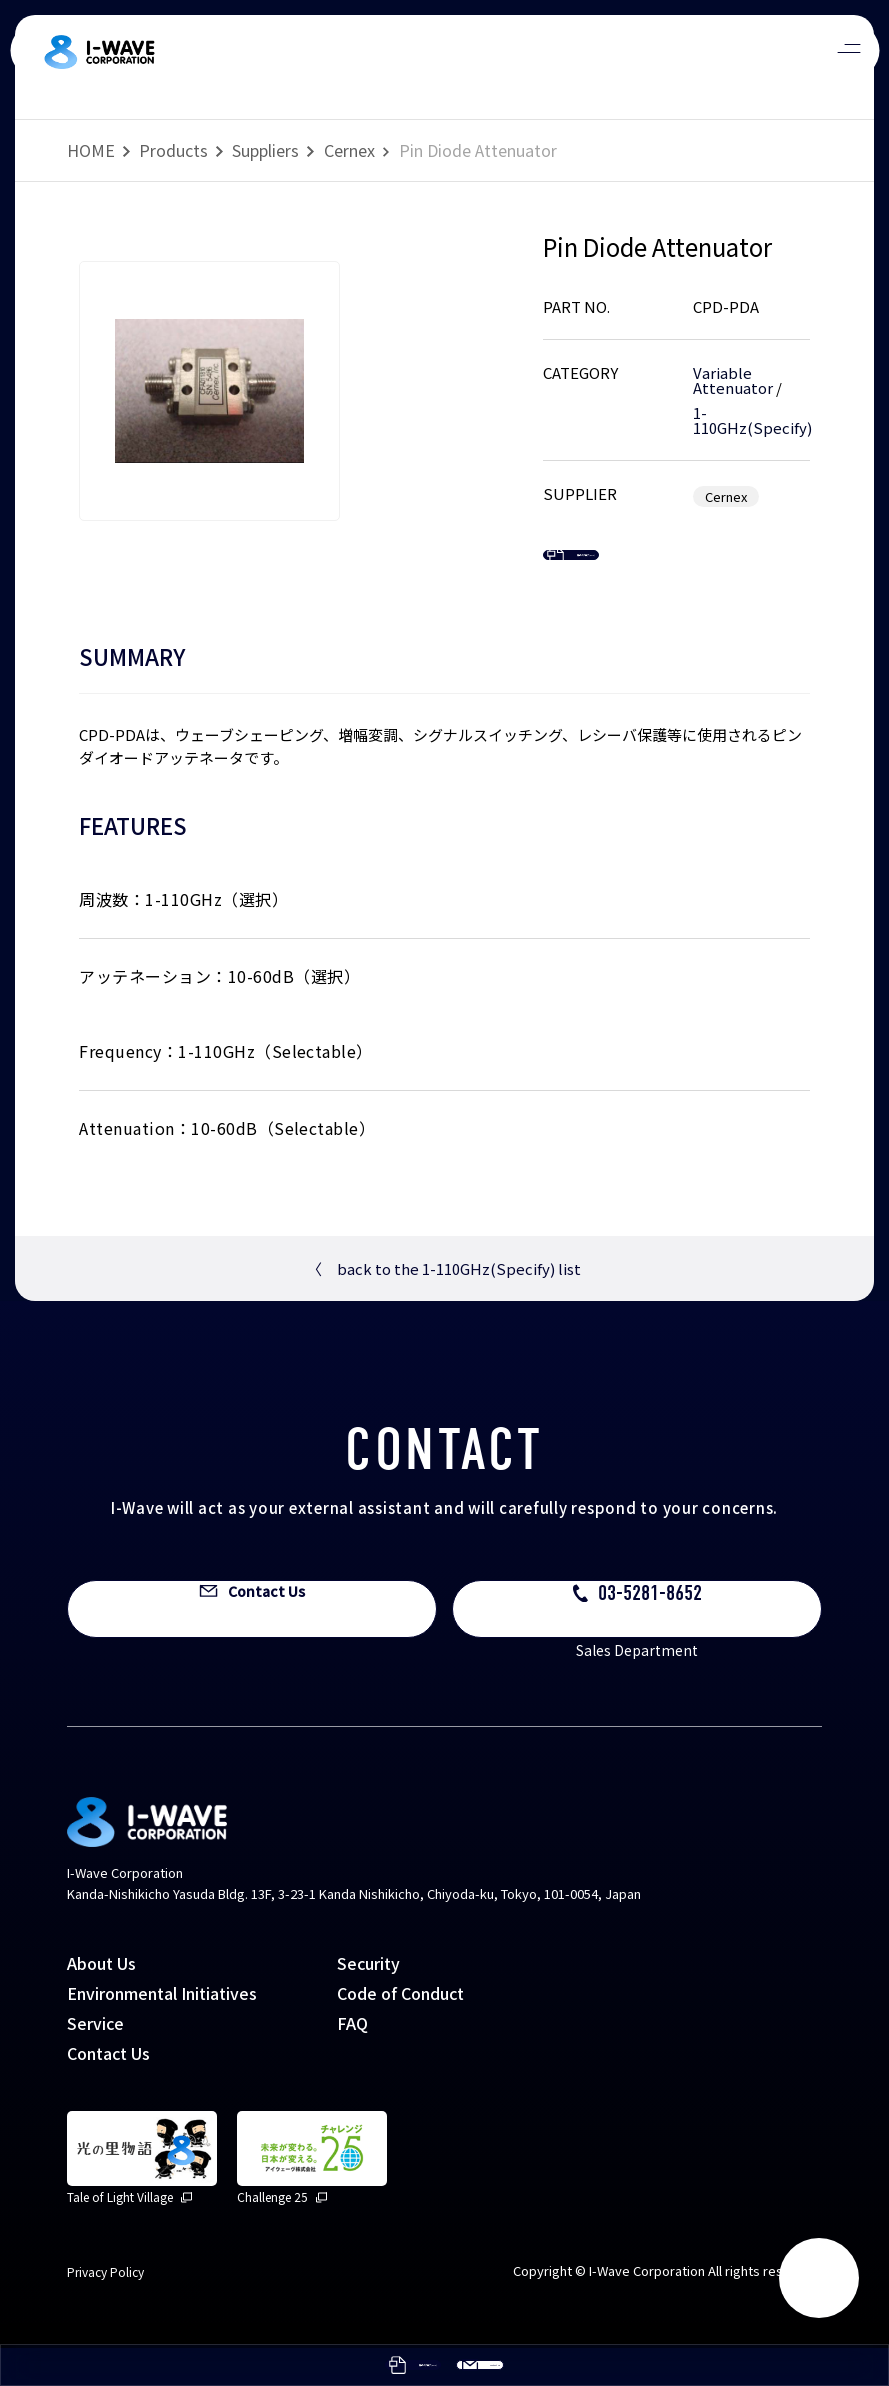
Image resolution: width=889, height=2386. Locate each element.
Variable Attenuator (733, 380)
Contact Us (108, 2091)
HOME (91, 150)
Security (368, 2001)
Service (95, 2061)
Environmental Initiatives (162, 2031)
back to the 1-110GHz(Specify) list (444, 1307)
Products (173, 150)
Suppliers (265, 150)
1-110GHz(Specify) (752, 420)
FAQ (352, 2061)
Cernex (349, 150)
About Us (101, 2001)
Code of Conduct (400, 2031)
